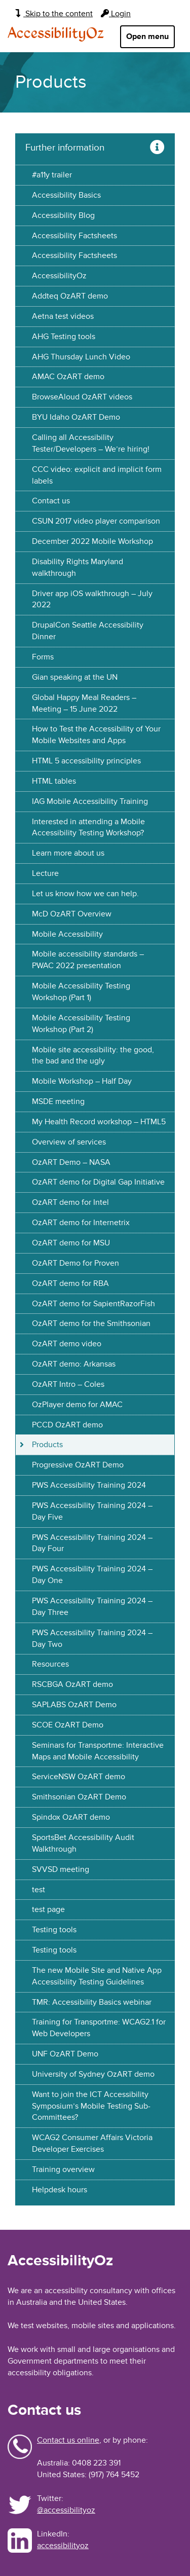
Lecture (45, 873)
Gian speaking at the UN (75, 677)
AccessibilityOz (56, 34)
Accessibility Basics (66, 195)
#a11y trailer (52, 175)
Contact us (51, 501)
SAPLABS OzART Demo (74, 1705)
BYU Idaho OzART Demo (76, 417)
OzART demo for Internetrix (81, 1223)
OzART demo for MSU (71, 1243)
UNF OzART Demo (65, 2054)
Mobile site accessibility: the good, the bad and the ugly (93, 1055)
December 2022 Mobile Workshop (92, 541)
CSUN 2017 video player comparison (96, 521)
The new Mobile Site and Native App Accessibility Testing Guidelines (97, 1976)
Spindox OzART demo (71, 1817)
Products (47, 1445)
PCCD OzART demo (67, 1425)
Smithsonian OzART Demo (79, 1797)
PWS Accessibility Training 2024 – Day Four (92, 1543)
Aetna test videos (63, 316)
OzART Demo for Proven (75, 1263)
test (38, 1890)
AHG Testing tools (63, 337)
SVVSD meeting (60, 1869)
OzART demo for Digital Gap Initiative (98, 1182)
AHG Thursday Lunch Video (81, 357)
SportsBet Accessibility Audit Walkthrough (83, 1843)
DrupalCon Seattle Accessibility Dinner (87, 631)
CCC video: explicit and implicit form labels (97, 475)
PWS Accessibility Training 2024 (89, 1485)
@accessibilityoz (66, 2510)
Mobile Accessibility (67, 934)
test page (48, 1909)
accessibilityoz (63, 2546)
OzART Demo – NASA (71, 1162)
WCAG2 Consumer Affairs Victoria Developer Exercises (92, 2143)
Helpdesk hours (59, 2190)
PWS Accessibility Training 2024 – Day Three (92, 1606)
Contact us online (68, 2440)
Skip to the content (54, 14)
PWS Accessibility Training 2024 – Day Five (92, 1511)
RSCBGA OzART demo (72, 1684)
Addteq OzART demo (70, 296)
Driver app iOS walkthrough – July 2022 (92, 599)
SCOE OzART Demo (67, 1725)
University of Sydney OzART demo (93, 2074)
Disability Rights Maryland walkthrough (77, 567)
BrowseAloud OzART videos (82, 397)
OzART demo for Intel (70, 1202)
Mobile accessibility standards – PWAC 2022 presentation (88, 960)
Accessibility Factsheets (74, 236)
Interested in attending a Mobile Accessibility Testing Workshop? (88, 827)
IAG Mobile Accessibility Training (90, 801)
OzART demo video (66, 1344)
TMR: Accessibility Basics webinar (91, 2002)
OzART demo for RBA (70, 1283)
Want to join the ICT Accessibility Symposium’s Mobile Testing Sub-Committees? (91, 2106)
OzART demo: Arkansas (74, 1364)
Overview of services (69, 1142)
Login (116, 14)
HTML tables (54, 781)
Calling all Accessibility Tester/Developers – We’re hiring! (90, 443)
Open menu (147, 36)
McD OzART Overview (71, 914)
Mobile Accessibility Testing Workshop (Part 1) (81, 992)
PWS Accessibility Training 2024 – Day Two (92, 1638)
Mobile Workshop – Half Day (82, 1081)
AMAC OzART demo (68, 377)
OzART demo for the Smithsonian (91, 1323)
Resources (50, 1664)
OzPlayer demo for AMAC (77, 1405)
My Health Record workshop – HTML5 (99, 1122)
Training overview (63, 2169)
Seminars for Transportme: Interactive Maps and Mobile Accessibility (98, 1751)
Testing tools (54, 1930)
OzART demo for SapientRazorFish (93, 1304)
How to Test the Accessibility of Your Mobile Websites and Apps (96, 735)
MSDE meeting (58, 1101)
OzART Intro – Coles (68, 1384)
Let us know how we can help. (85, 894)
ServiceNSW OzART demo (78, 1777)
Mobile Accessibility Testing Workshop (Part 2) (81, 1024)
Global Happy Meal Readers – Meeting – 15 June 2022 (84, 703)
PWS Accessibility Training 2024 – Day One (92, 1575)
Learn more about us (68, 853)
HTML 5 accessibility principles (86, 761)
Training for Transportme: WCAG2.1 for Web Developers (99, 2028)
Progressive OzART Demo (78, 1465)
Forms (43, 657)
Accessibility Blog (63, 215)
